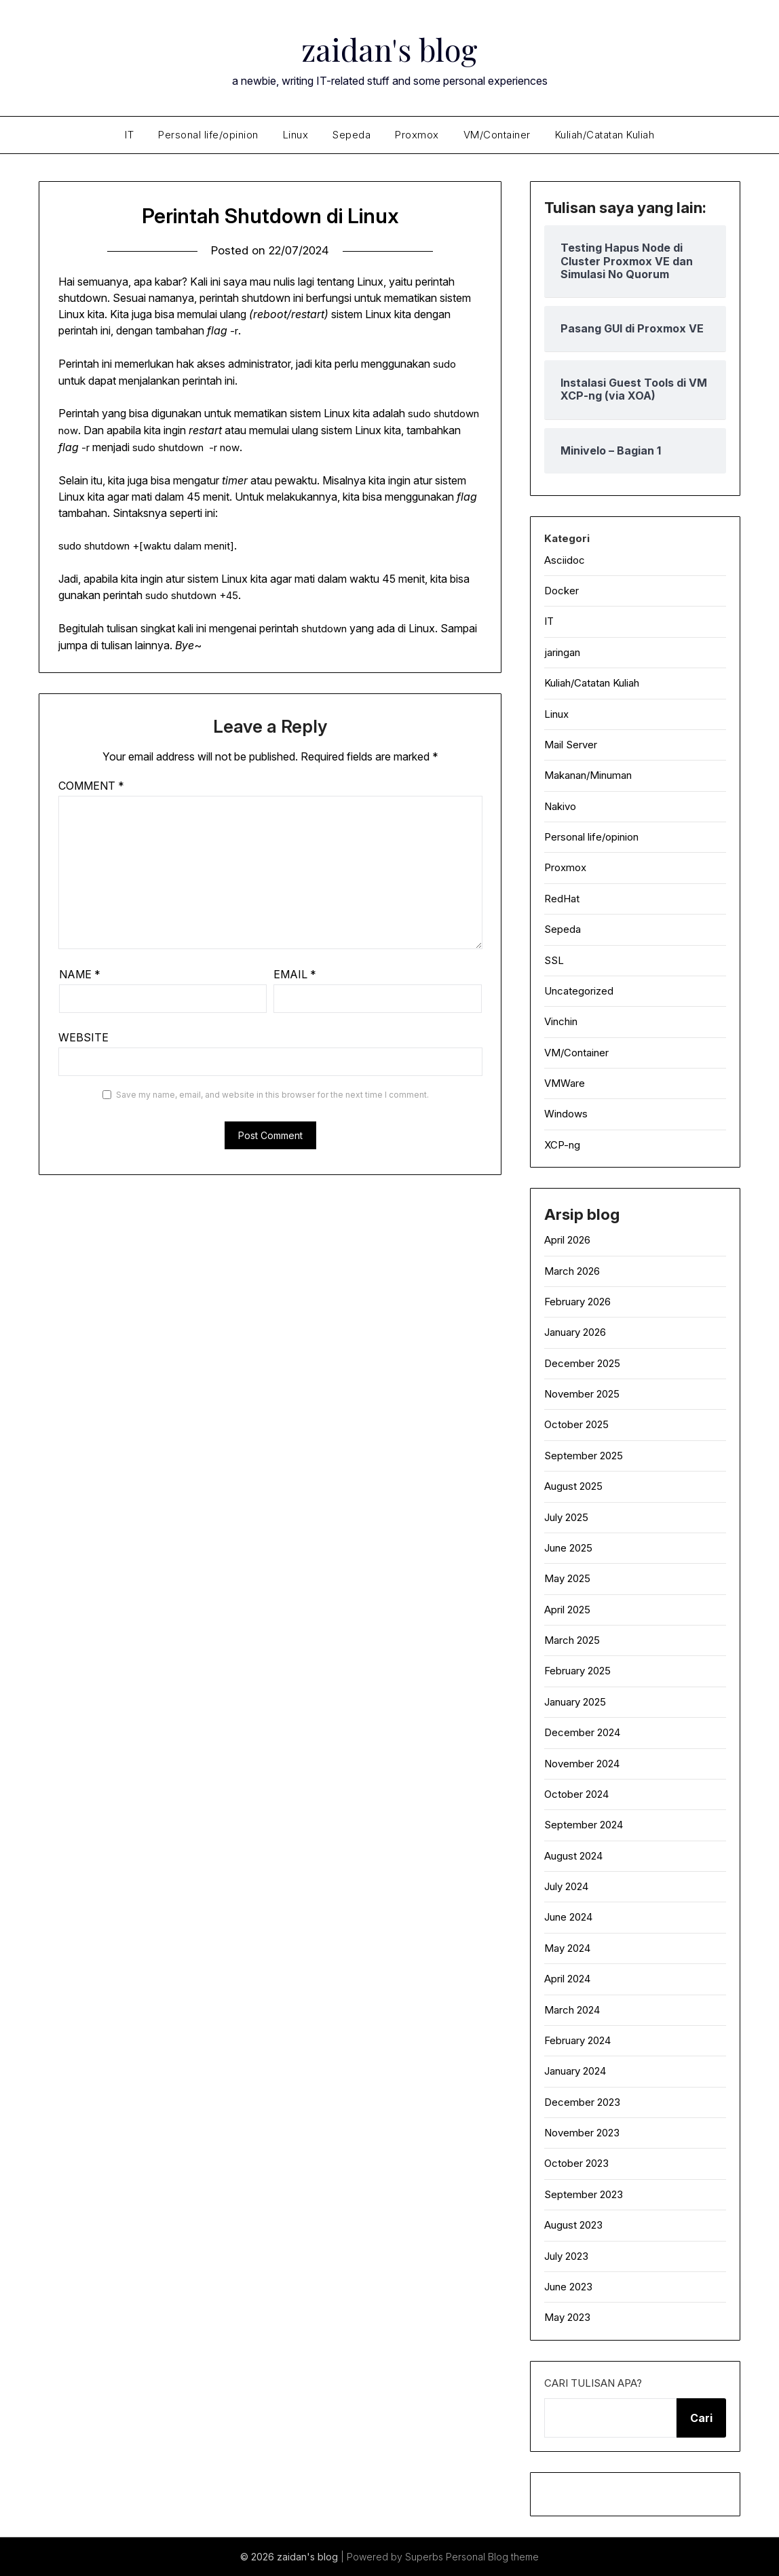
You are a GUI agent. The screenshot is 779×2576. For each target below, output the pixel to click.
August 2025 (573, 1486)
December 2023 (582, 2102)
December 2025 (582, 1363)
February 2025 (577, 1670)
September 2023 (583, 2194)
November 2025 (582, 1393)
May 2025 (567, 1578)
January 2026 (575, 1332)
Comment (91, 785)
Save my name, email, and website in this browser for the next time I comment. (272, 1095)
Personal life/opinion (208, 134)
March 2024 (572, 2009)
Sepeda (351, 134)
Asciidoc (564, 560)
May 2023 (567, 2317)
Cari (701, 2418)
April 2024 (567, 1978)
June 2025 (568, 1547)
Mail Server (570, 744)
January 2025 (575, 1701)
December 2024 (582, 1732)
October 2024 (576, 1794)
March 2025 (572, 1640)
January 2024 (575, 2070)
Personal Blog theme (492, 2556)
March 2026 (572, 1271)
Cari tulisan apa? (593, 2383)
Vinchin (560, 1021)
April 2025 (567, 1609)
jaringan (562, 652)
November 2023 (582, 2132)
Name (79, 974)
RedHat (562, 898)
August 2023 (573, 2224)
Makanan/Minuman (588, 775)
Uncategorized (578, 990)
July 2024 (566, 1886)
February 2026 (577, 1301)
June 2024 (568, 1916)
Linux (296, 134)
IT (129, 134)
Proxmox (417, 134)
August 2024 (573, 1855)
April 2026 (567, 1239)
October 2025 (576, 1424)
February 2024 (577, 2040)
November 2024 (582, 1763)
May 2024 (567, 1948)
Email (294, 974)
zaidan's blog (389, 48)
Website (83, 1037)
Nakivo (560, 806)
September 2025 (583, 1455)
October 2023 (576, 2163)
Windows (566, 1113)
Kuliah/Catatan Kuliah (605, 134)
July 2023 (566, 2256)
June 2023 (568, 2286)
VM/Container (497, 134)
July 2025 (566, 1517)
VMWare (564, 1083)
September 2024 (583, 1824)
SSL (554, 960)
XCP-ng (562, 1144)
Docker (561, 590)
